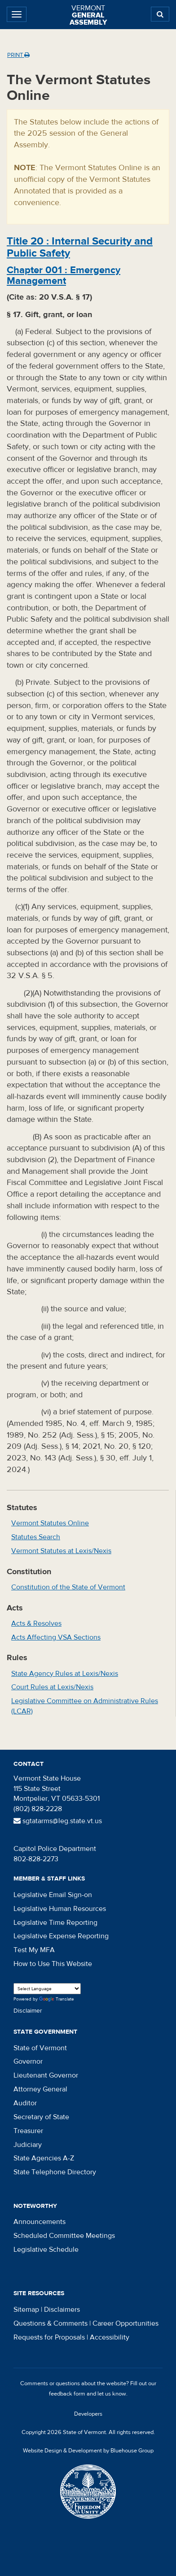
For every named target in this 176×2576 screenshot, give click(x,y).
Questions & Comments (50, 2323)
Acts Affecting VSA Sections (56, 1637)
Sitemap (26, 2309)
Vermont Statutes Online (50, 1523)
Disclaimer (27, 2011)
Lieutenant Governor (45, 2075)
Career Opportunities (125, 2323)
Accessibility (109, 2337)
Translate (56, 1999)
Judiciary (27, 2144)
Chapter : (63, 275)
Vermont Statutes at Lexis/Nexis (61, 1550)
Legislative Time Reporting (55, 1922)
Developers (88, 2413)
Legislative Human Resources (59, 1908)
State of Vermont (40, 2048)
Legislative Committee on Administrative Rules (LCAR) (84, 1706)
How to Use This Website (52, 1963)
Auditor (25, 2103)
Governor (28, 2061)
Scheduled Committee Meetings (64, 2235)
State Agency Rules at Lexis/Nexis (64, 1673)
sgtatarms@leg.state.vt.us (57, 1820)
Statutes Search (35, 1537)
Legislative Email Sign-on (52, 1894)
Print (18, 55)
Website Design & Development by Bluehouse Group (88, 2450)
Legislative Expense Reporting (61, 1936)
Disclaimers (62, 2309)
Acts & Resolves (36, 1623)
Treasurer (28, 2130)
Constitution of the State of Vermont (68, 1587)
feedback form (67, 2393)
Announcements (39, 2221)
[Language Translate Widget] (47, 1988)
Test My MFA (34, 1949)
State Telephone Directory (54, 2172)
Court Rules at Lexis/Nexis (52, 1687)
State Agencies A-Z (43, 2158)
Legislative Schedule (46, 2249)
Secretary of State (41, 2116)
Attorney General (40, 2089)
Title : (80, 247)
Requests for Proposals (49, 2337)
